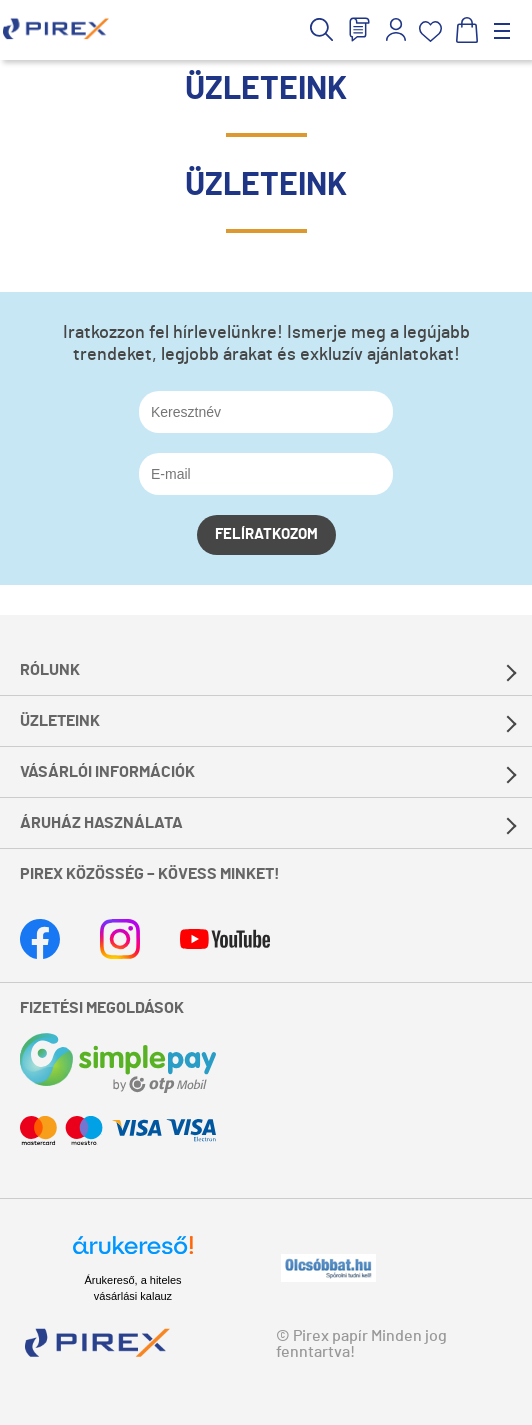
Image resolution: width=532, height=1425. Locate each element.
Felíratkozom (266, 534)
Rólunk (50, 670)
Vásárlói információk (107, 772)
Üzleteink (60, 721)
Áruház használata (101, 823)
